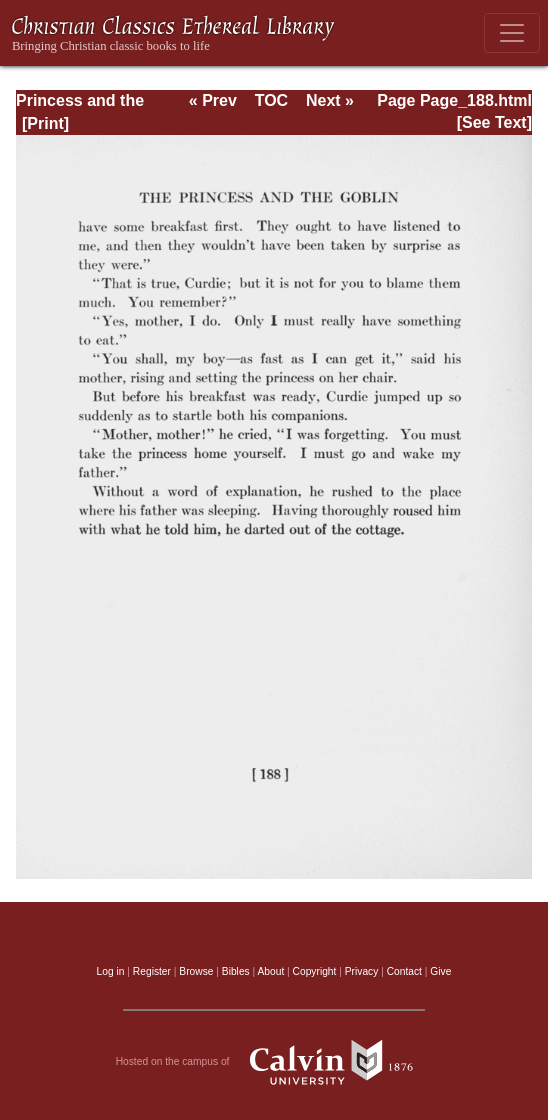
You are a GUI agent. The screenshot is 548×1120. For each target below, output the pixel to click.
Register (152, 971)
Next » (330, 100)
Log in (111, 971)
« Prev (213, 100)
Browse (196, 971)
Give (440, 971)
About (270, 971)
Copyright (315, 971)
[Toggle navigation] (512, 33)
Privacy (362, 971)
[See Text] (494, 122)
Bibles (236, 971)
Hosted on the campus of (274, 1062)
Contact (404, 971)
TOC (271, 100)
